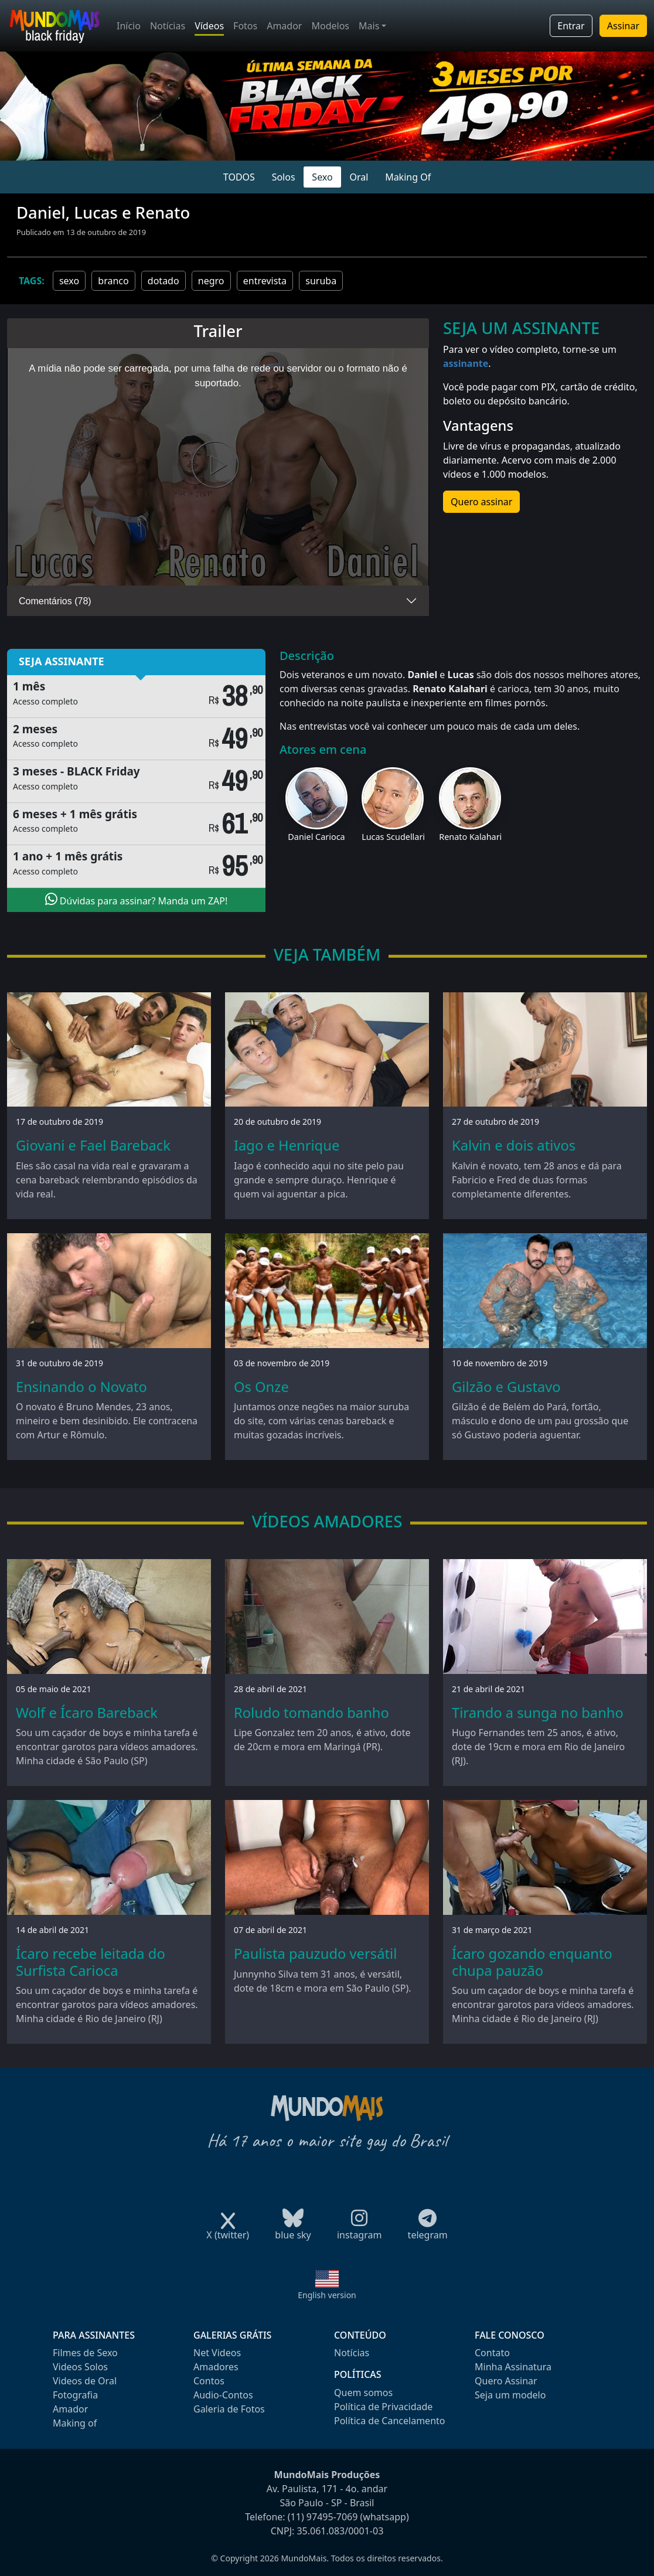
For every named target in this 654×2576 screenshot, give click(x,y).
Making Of (408, 177)
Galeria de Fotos (229, 2409)
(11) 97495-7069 (323, 2516)
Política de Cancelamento (389, 2420)
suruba (320, 280)
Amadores (216, 2366)
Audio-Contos (223, 2394)
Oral (358, 177)
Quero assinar (481, 501)
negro (211, 280)
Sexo (322, 177)
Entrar (570, 25)
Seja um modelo (510, 2394)
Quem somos (363, 2392)
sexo (69, 280)
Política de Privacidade (383, 2406)
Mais (369, 25)
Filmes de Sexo (85, 2352)
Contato (492, 2352)
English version (327, 2295)
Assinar (623, 25)
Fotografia (75, 2394)
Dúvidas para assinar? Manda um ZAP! (136, 899)
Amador (284, 25)
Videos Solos (80, 2366)
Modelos (330, 25)
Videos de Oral (85, 2380)
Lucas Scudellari (393, 836)
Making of (75, 2423)
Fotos (245, 25)
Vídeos (209, 25)
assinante (465, 363)
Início (129, 25)
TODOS (239, 177)
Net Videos (217, 2352)
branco (113, 280)
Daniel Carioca (316, 836)
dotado (163, 280)
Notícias (167, 25)
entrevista (265, 280)
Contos (208, 2380)
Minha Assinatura (513, 2366)
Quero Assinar (506, 2380)
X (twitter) (227, 2231)
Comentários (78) (55, 601)
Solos (283, 177)
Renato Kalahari (470, 836)
